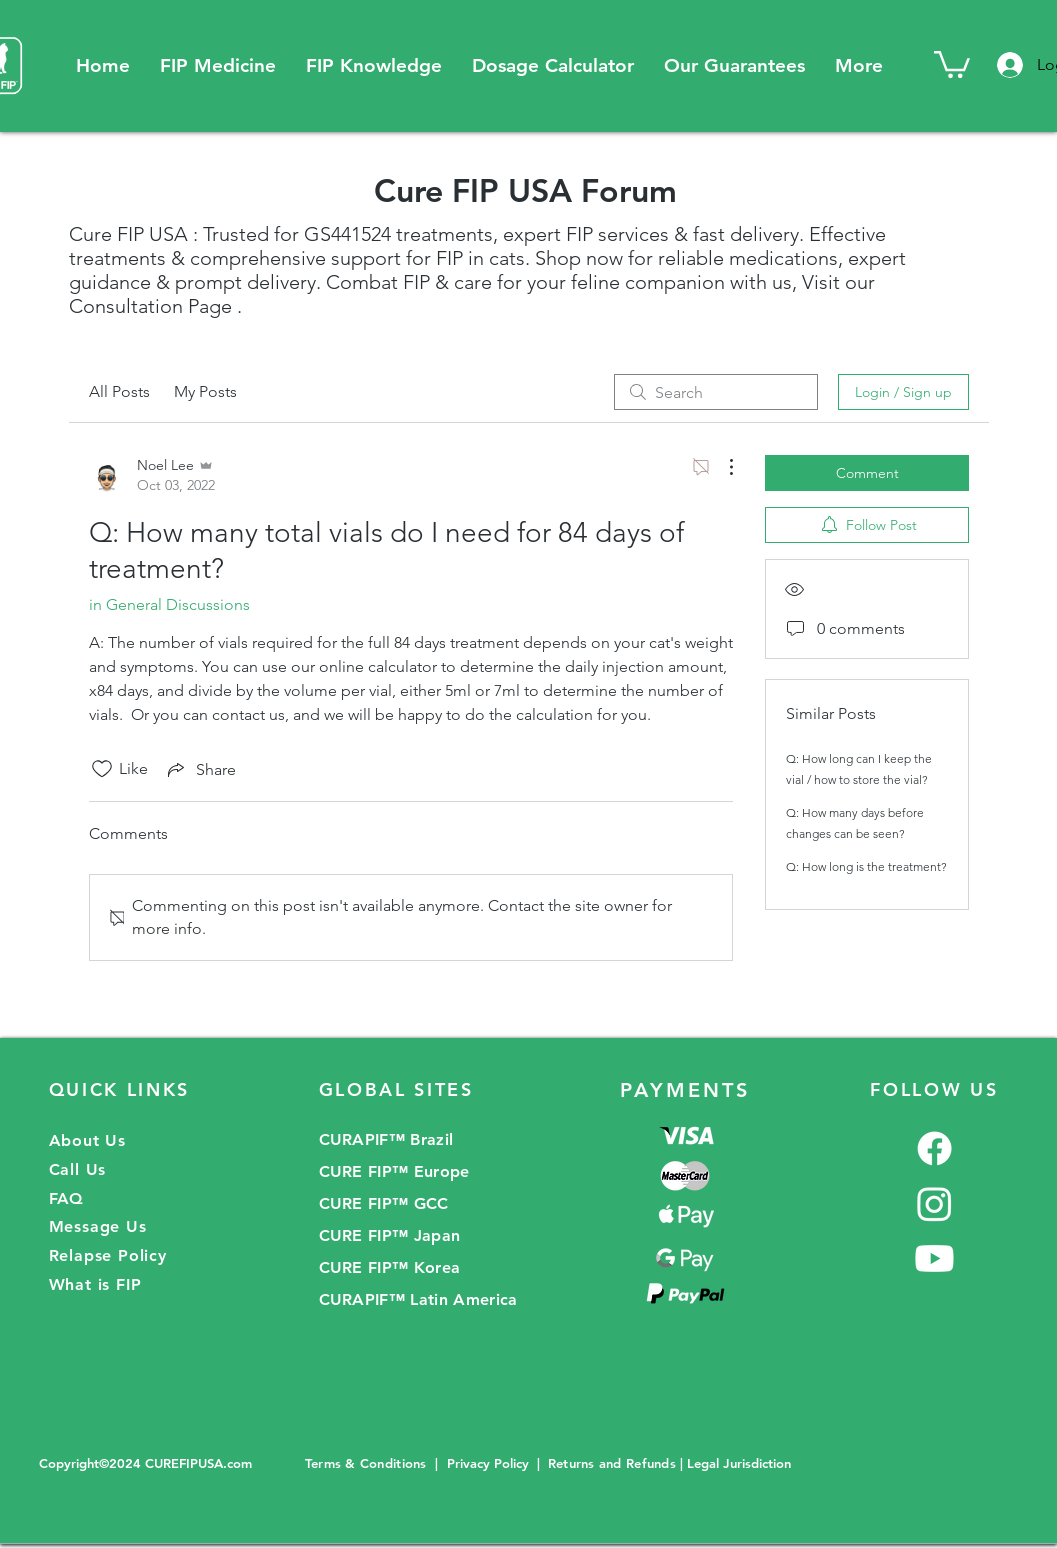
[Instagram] (934, 1203)
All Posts (119, 391)
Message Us (98, 1226)
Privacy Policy (488, 1463)
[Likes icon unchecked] (102, 769)
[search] (716, 392)
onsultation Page (157, 306)
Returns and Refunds (612, 1463)
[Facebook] (934, 1148)
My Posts (205, 391)
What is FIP (95, 1284)
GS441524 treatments (398, 234)
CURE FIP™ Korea (390, 1267)
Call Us (78, 1169)
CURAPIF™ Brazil (386, 1139)
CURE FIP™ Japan (390, 1235)
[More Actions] (721, 467)
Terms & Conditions (368, 1463)
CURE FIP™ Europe (394, 1171)
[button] (218, 65)
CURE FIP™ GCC (384, 1203)
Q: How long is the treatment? (866, 866)
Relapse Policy (108, 1255)
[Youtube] (934, 1258)
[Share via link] (200, 769)
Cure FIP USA (128, 234)
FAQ (66, 1198)
